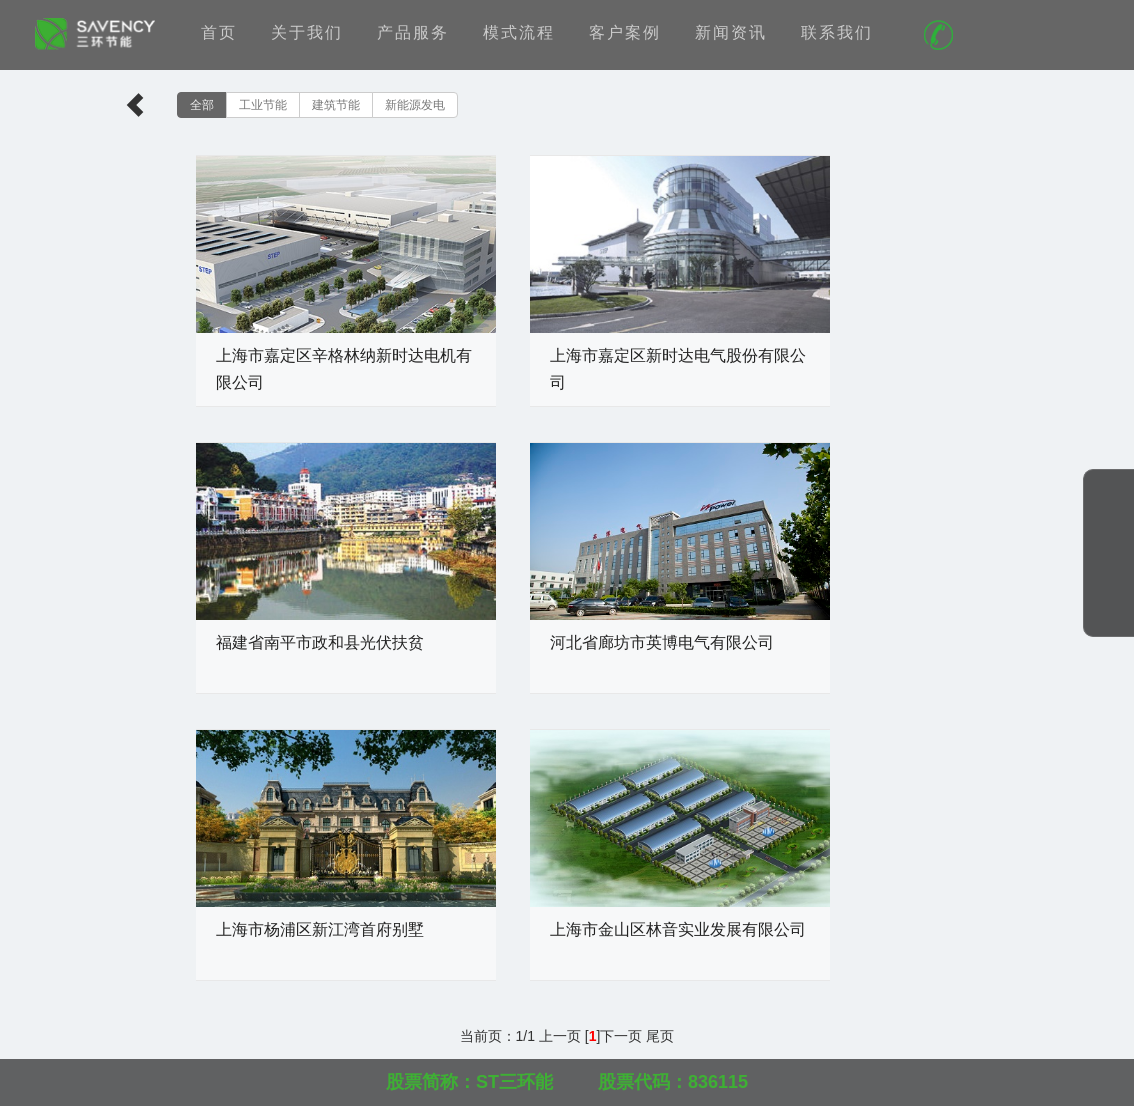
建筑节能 (336, 105)
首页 (219, 32)
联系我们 (837, 32)
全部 (202, 105)
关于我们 (307, 32)
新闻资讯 (731, 32)
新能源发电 (415, 105)
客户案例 (625, 32)
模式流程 (519, 32)
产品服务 (413, 32)
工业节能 (263, 105)
